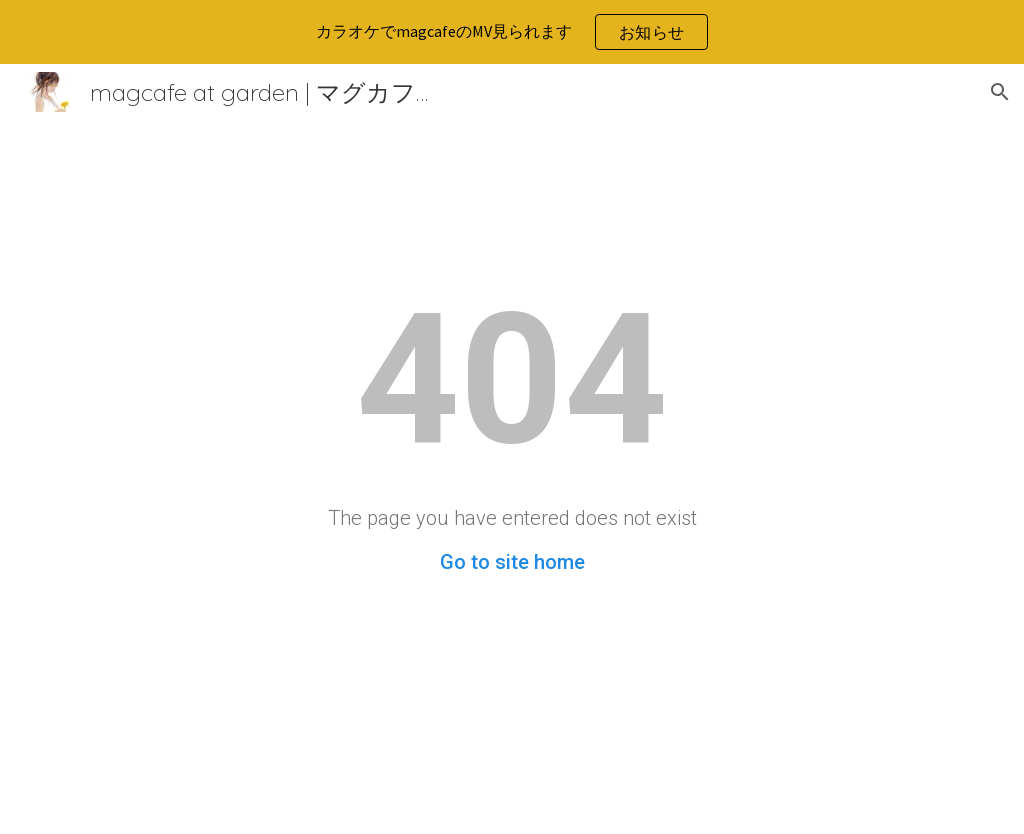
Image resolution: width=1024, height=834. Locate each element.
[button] (1000, 92)
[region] (512, 32)
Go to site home (512, 562)
